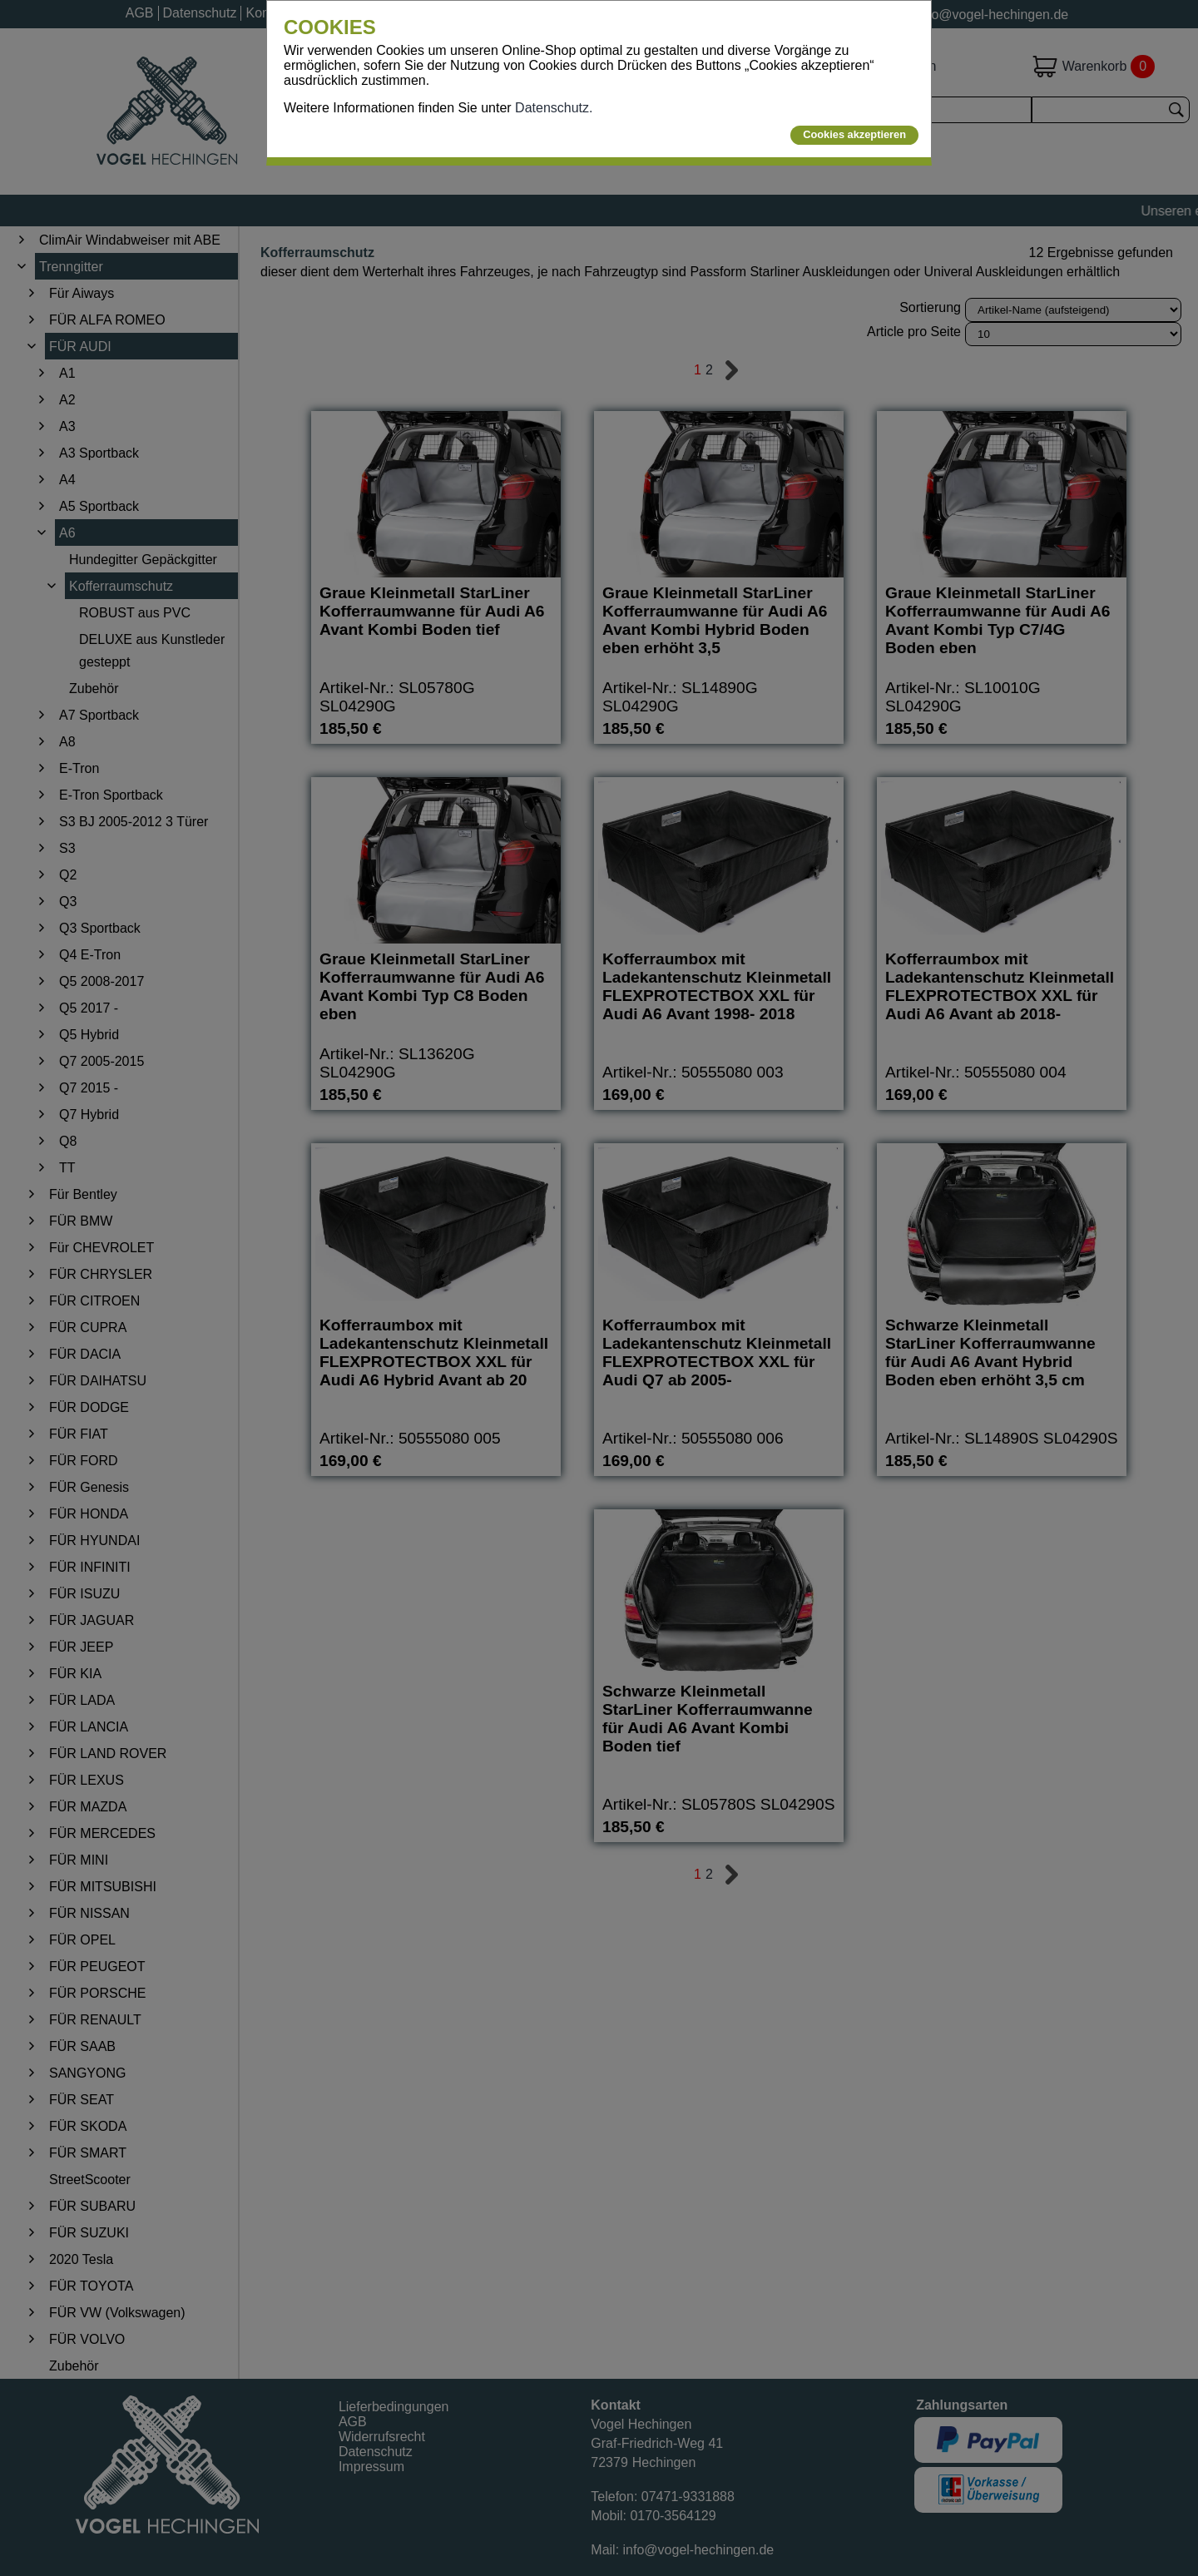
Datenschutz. (553, 108)
